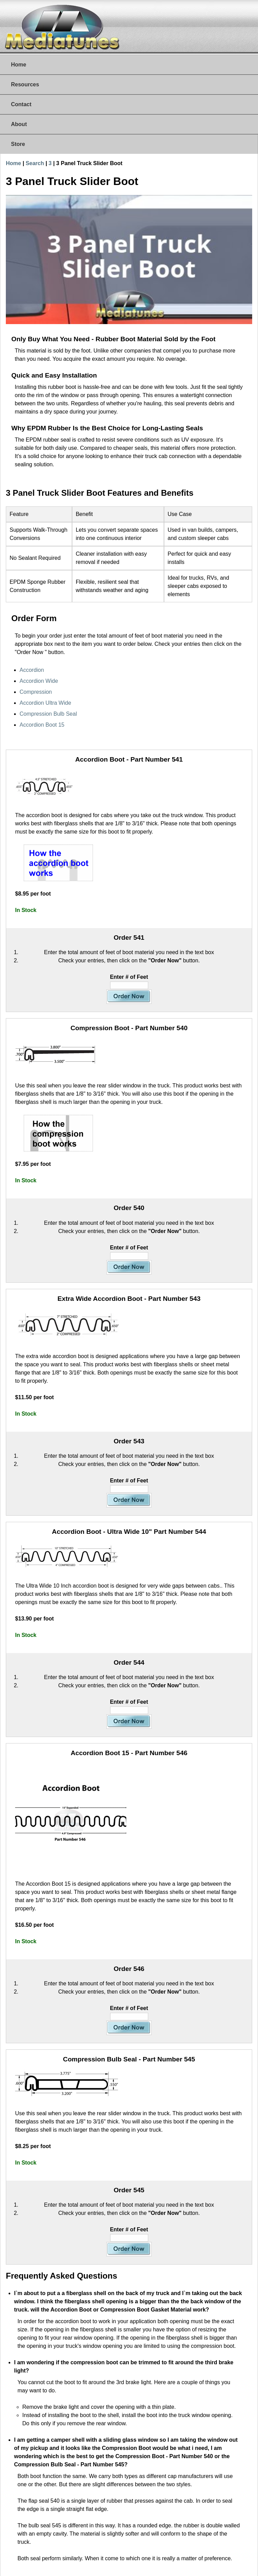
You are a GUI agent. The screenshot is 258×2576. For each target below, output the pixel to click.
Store (18, 144)
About (19, 124)
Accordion (32, 670)
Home (18, 64)
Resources (25, 84)
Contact (21, 104)
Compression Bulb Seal (48, 714)
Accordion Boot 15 (42, 725)
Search (35, 163)
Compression (36, 692)
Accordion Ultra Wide (45, 703)
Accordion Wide (39, 681)
